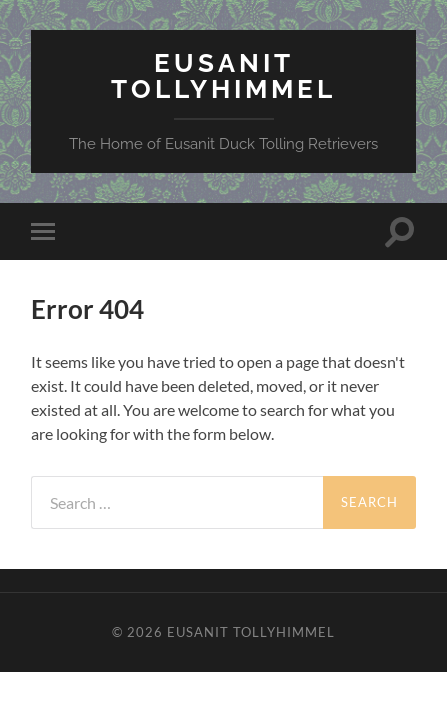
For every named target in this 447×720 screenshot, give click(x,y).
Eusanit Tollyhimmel (223, 75)
